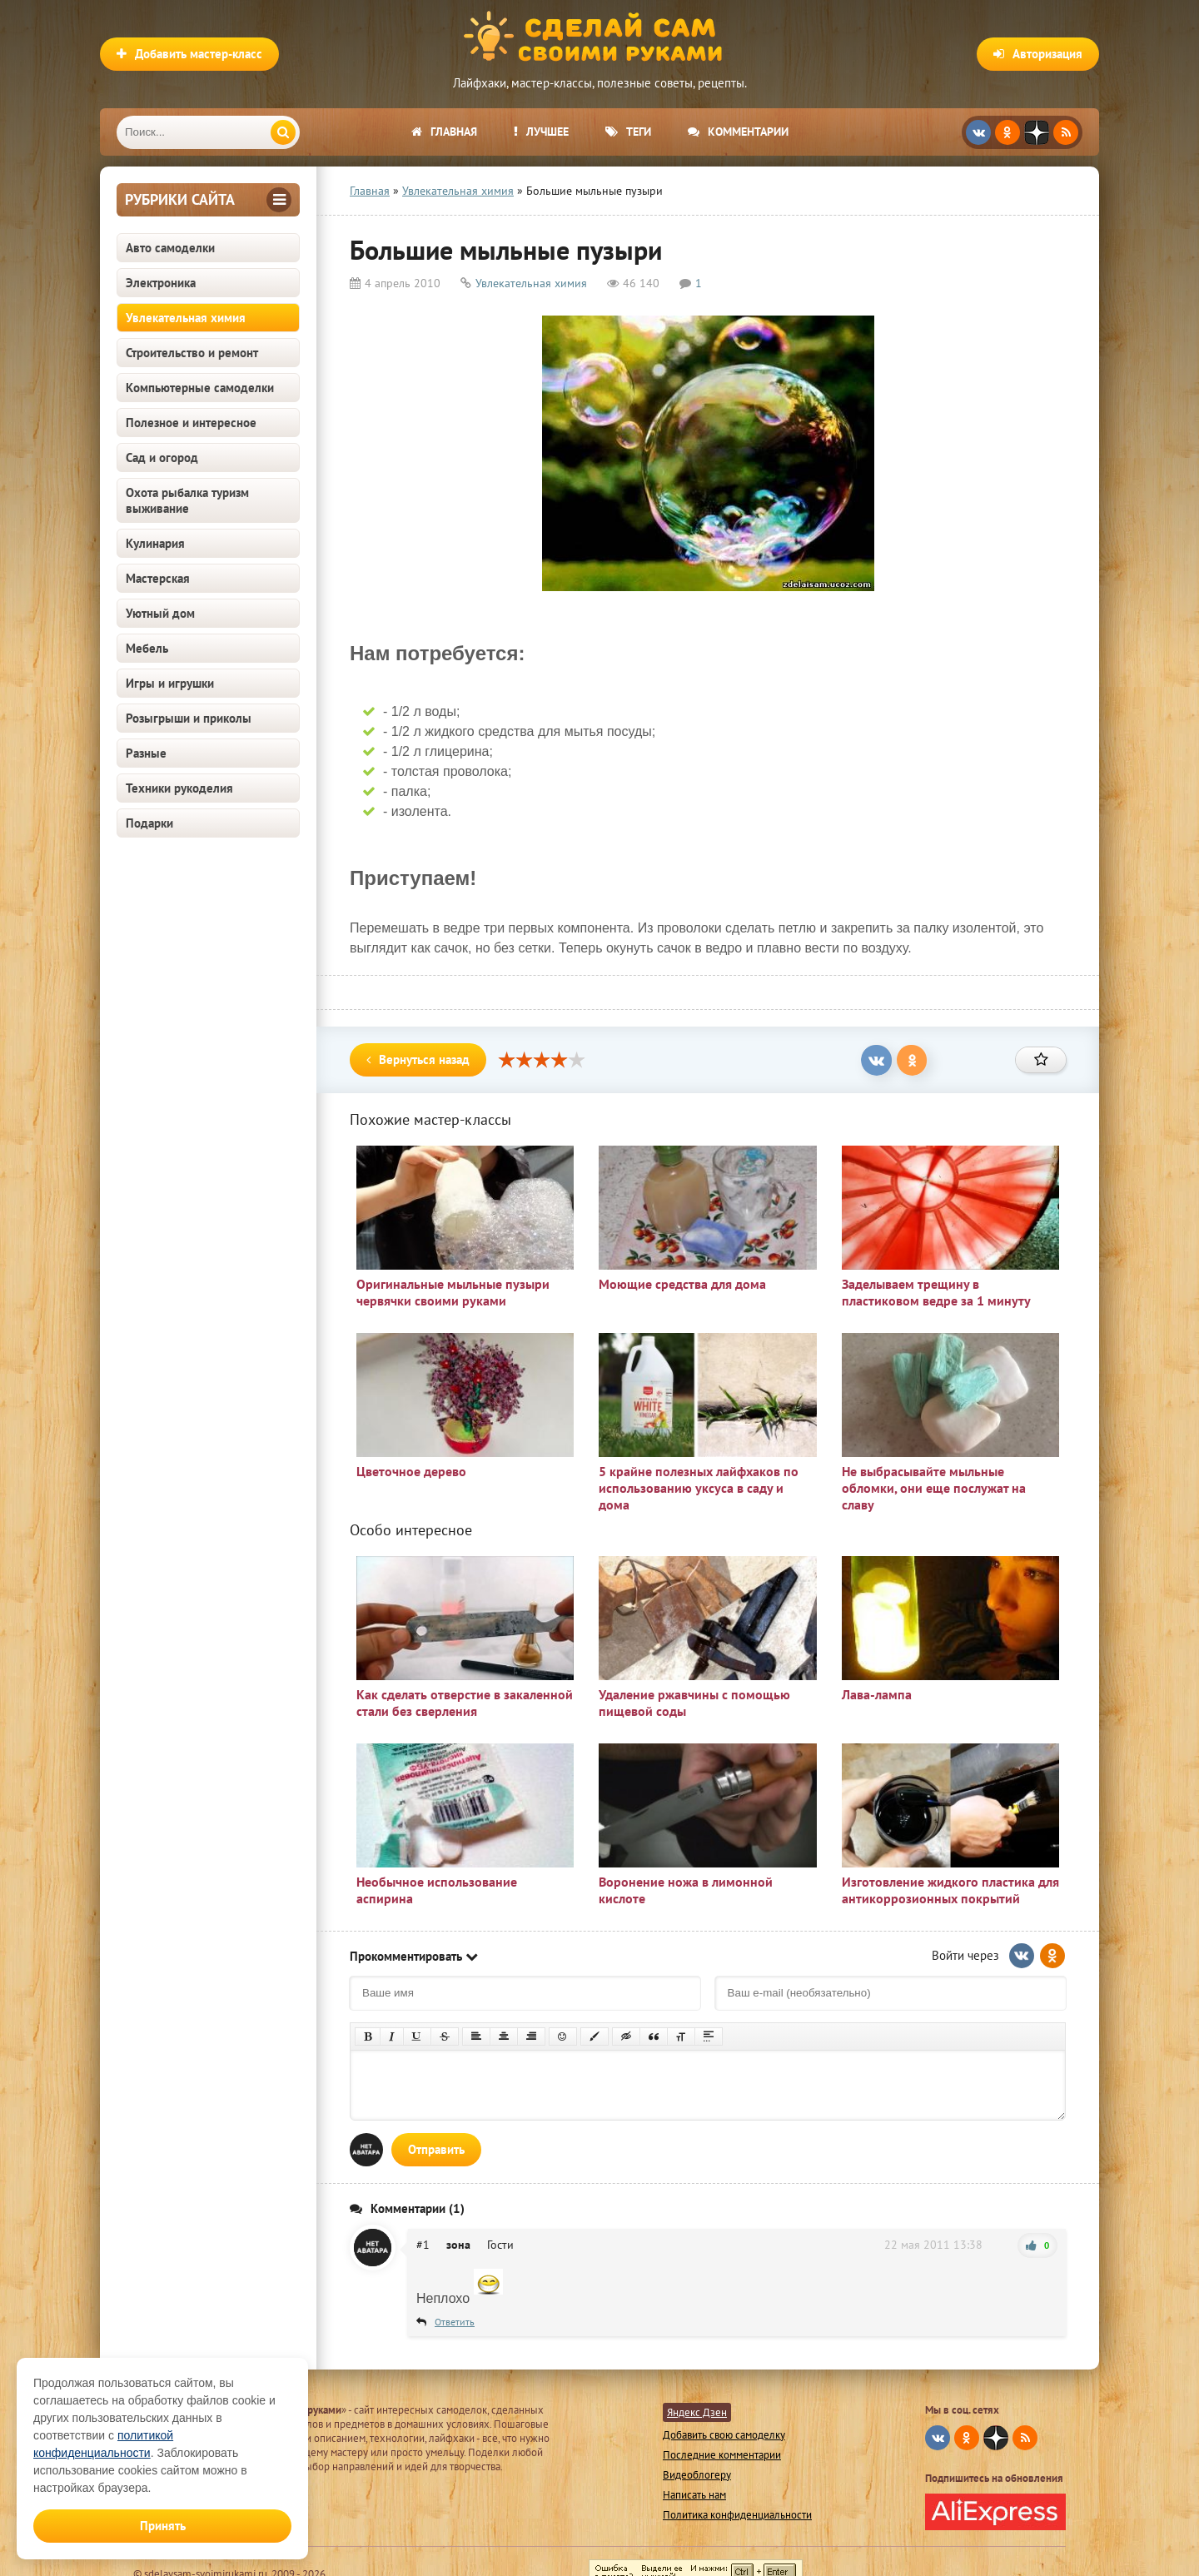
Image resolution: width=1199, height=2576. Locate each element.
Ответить (455, 2321)
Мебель (147, 648)
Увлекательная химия (186, 318)
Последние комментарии (722, 2455)
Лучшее (541, 131)
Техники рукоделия (179, 788)
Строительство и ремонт (192, 353)
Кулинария (155, 543)
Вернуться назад (418, 1059)
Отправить (436, 2149)
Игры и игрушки (170, 683)
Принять (163, 2526)
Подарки (149, 823)
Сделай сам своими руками (599, 37)
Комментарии (738, 131)
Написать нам (694, 2495)
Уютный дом (160, 613)
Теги (628, 131)
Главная (444, 131)
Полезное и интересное (191, 422)
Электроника (161, 283)
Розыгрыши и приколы (188, 718)
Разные (146, 753)
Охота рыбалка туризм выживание (187, 500)
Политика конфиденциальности (737, 2515)
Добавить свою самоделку (724, 2435)
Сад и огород (162, 457)
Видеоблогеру (697, 2475)
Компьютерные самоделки (200, 387)
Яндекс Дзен (697, 2412)
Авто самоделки (170, 248)
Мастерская (158, 578)
